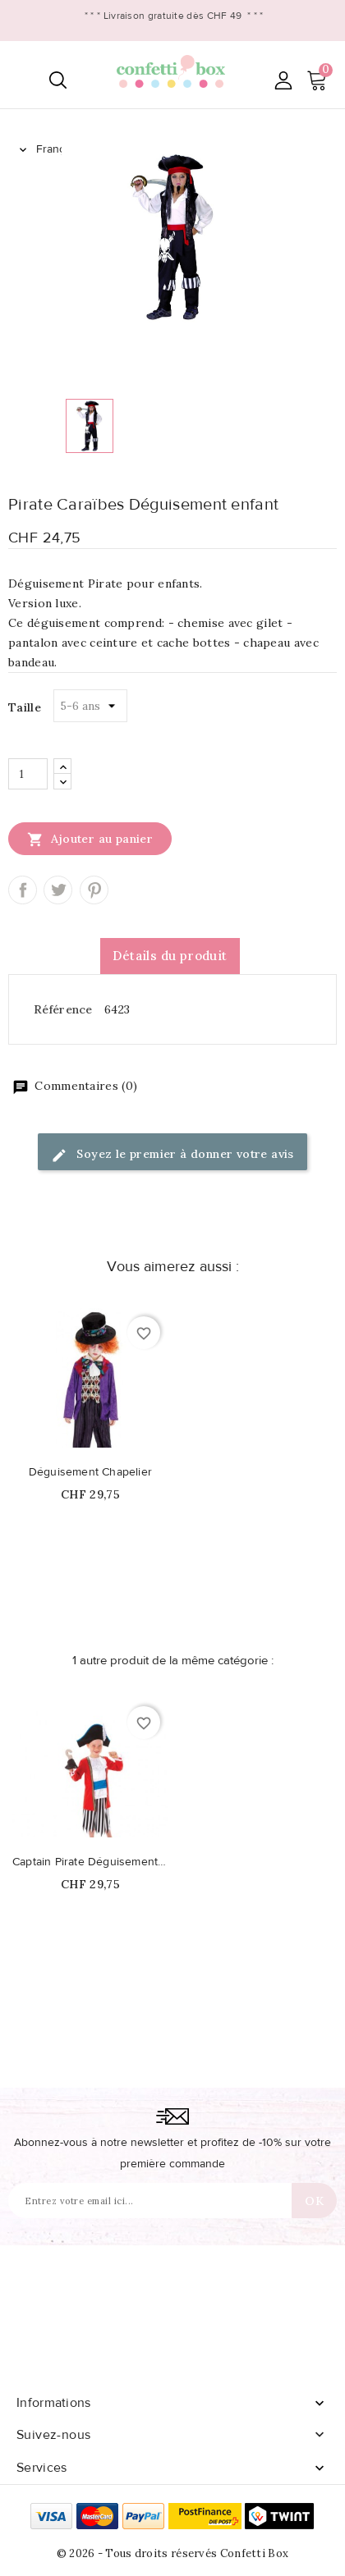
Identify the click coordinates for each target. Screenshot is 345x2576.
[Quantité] (28, 773)
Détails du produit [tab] (170, 955)
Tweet (57, 890)
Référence (63, 1009)
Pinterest (94, 890)
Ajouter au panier (90, 839)
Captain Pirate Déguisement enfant (90, 1862)
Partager (22, 890)
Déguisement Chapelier (90, 1472)
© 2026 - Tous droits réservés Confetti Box (173, 2553)
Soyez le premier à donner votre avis (172, 1155)
